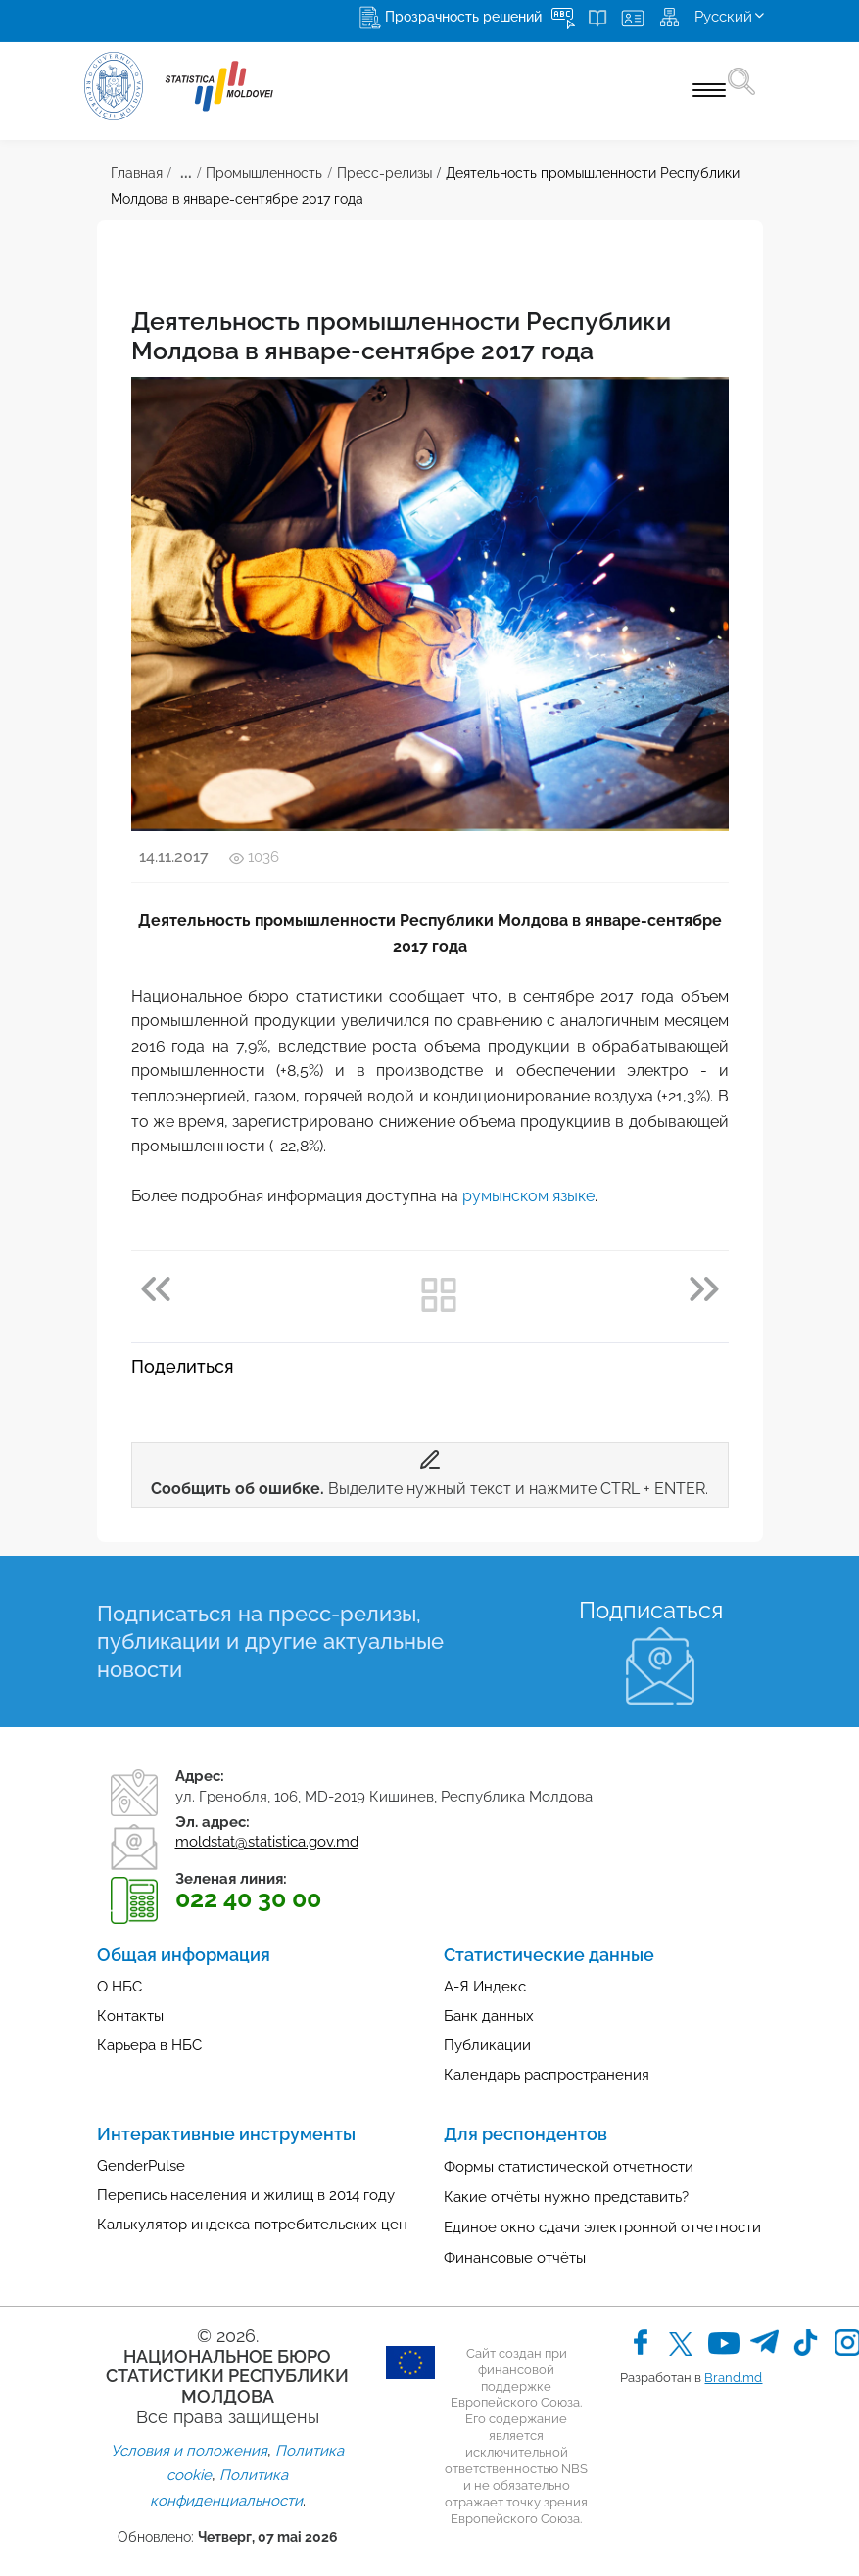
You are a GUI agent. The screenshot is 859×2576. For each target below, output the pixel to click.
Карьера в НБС (149, 2045)
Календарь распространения (546, 2075)
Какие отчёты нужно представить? (566, 2197)
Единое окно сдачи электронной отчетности (602, 2227)
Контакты (130, 2016)
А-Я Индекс (485, 1986)
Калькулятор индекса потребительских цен (252, 2224)
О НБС (119, 1986)
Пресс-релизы (384, 173)
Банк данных (489, 2016)
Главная (137, 173)
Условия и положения (189, 2450)
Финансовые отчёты (515, 2258)
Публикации (487, 2045)
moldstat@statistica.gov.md (266, 1841)
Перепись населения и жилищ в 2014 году (246, 2195)
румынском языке (528, 1196)
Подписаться (651, 1610)
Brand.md (733, 2377)
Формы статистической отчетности (568, 2167)
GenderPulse (141, 2166)
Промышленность (264, 173)
